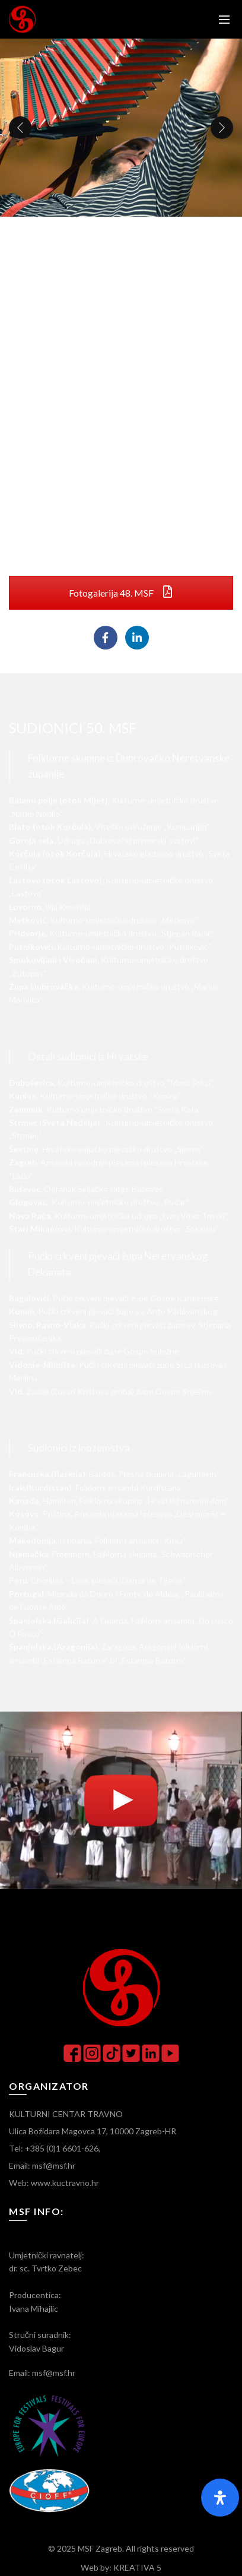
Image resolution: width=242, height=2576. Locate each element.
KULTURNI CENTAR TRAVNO (66, 2114)
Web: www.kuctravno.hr (54, 2183)
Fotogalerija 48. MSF (121, 592)
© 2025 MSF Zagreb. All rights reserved (121, 2548)
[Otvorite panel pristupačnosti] (220, 2498)
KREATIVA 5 (137, 2567)
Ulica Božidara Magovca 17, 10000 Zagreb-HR (92, 2131)
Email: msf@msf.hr (42, 2165)
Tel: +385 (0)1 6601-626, (54, 2148)
